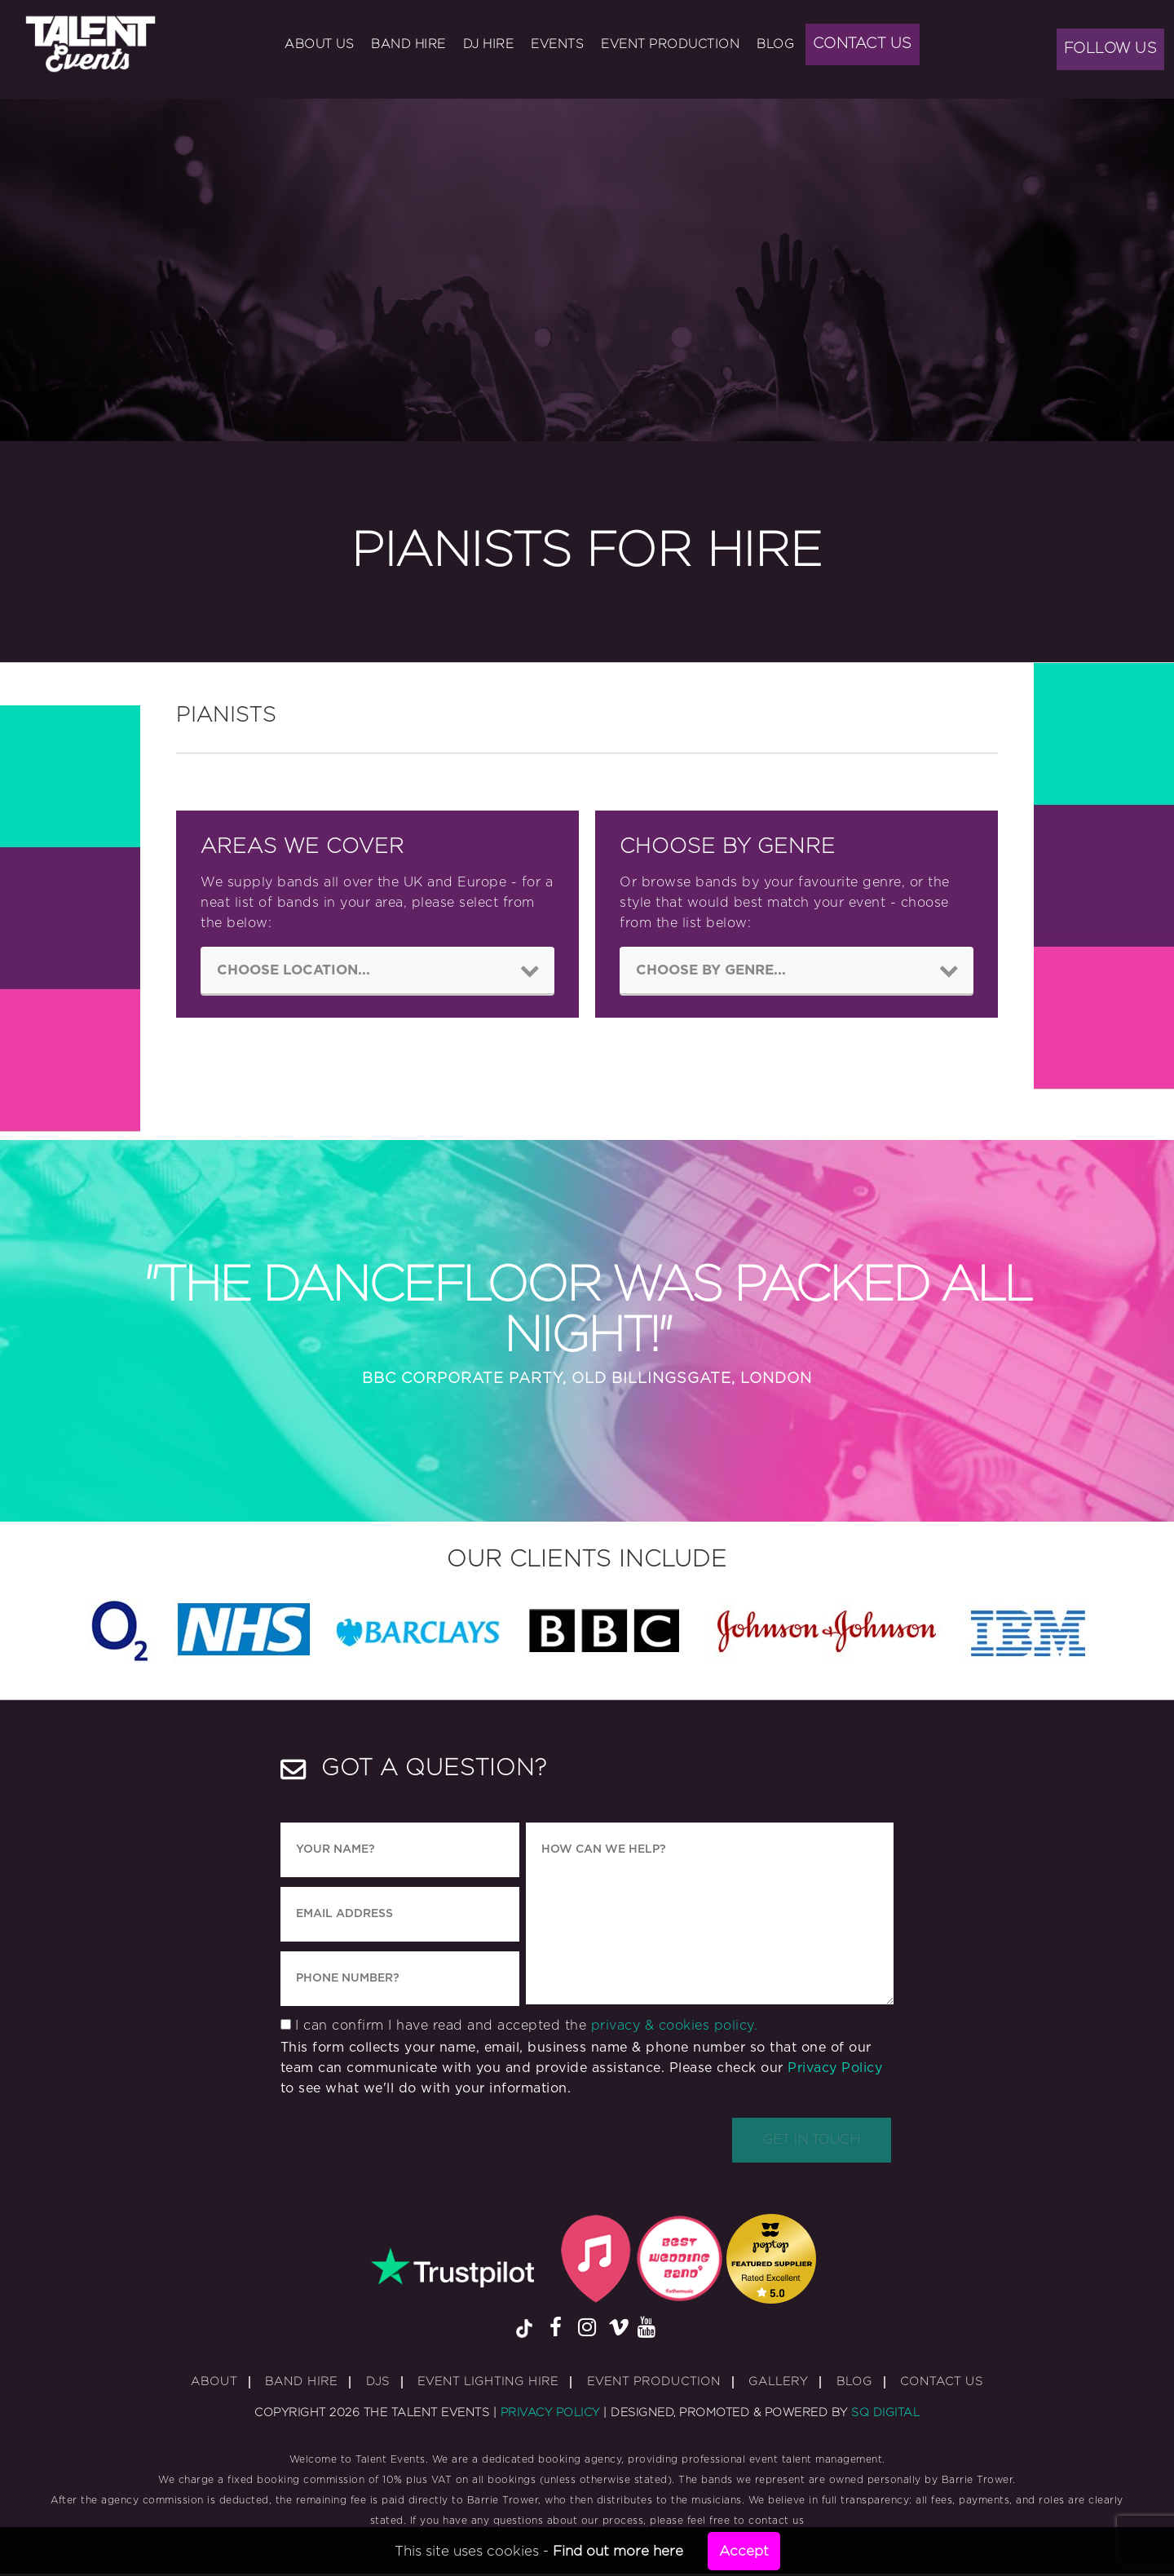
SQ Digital (885, 2415)
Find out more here (618, 2551)
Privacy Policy (835, 2070)
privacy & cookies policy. (674, 2028)
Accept (744, 2551)
